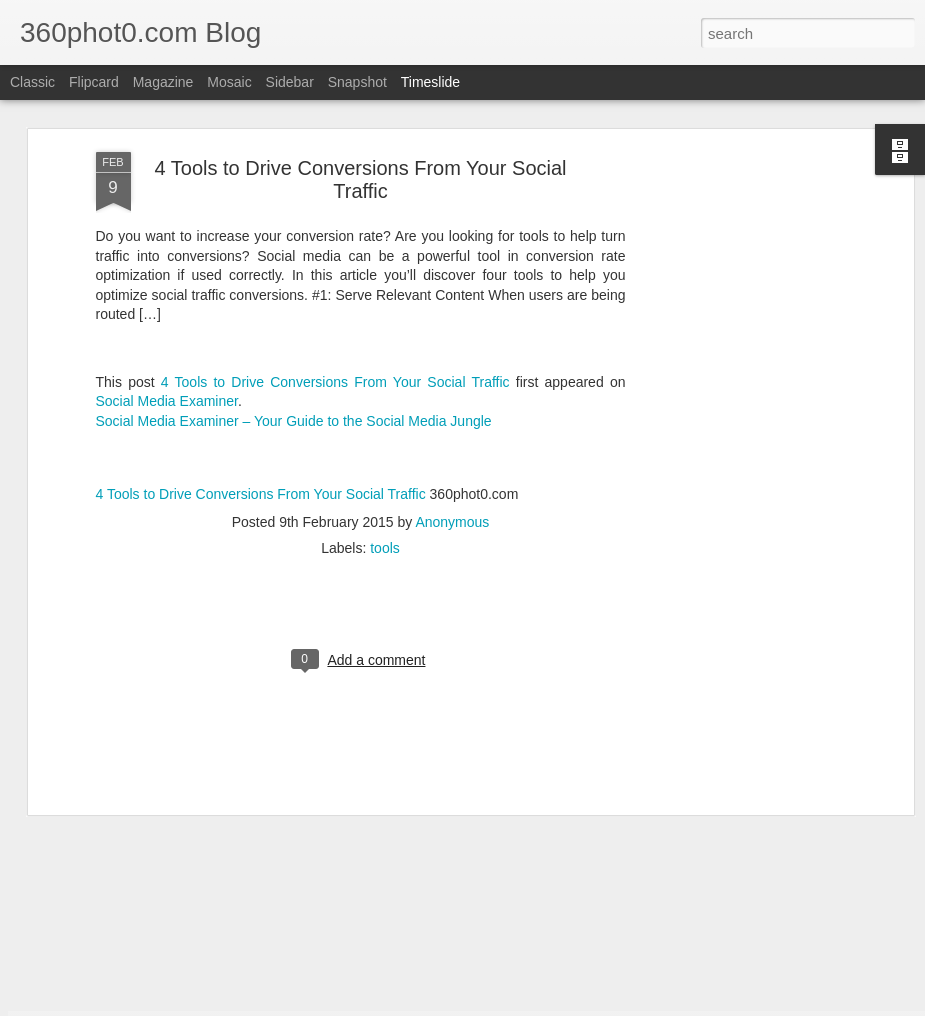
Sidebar (290, 82)
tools (385, 398)
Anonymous (452, 372)
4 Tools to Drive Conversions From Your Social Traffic (335, 231)
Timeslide (430, 82)
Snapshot (357, 82)
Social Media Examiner (167, 251)
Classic (32, 82)
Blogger (563, 1005)
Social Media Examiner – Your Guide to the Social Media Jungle (294, 270)
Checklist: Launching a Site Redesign (787, 898)
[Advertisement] (736, 137)
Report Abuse (621, 1005)
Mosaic (229, 82)
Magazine (163, 82)
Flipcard (94, 82)
